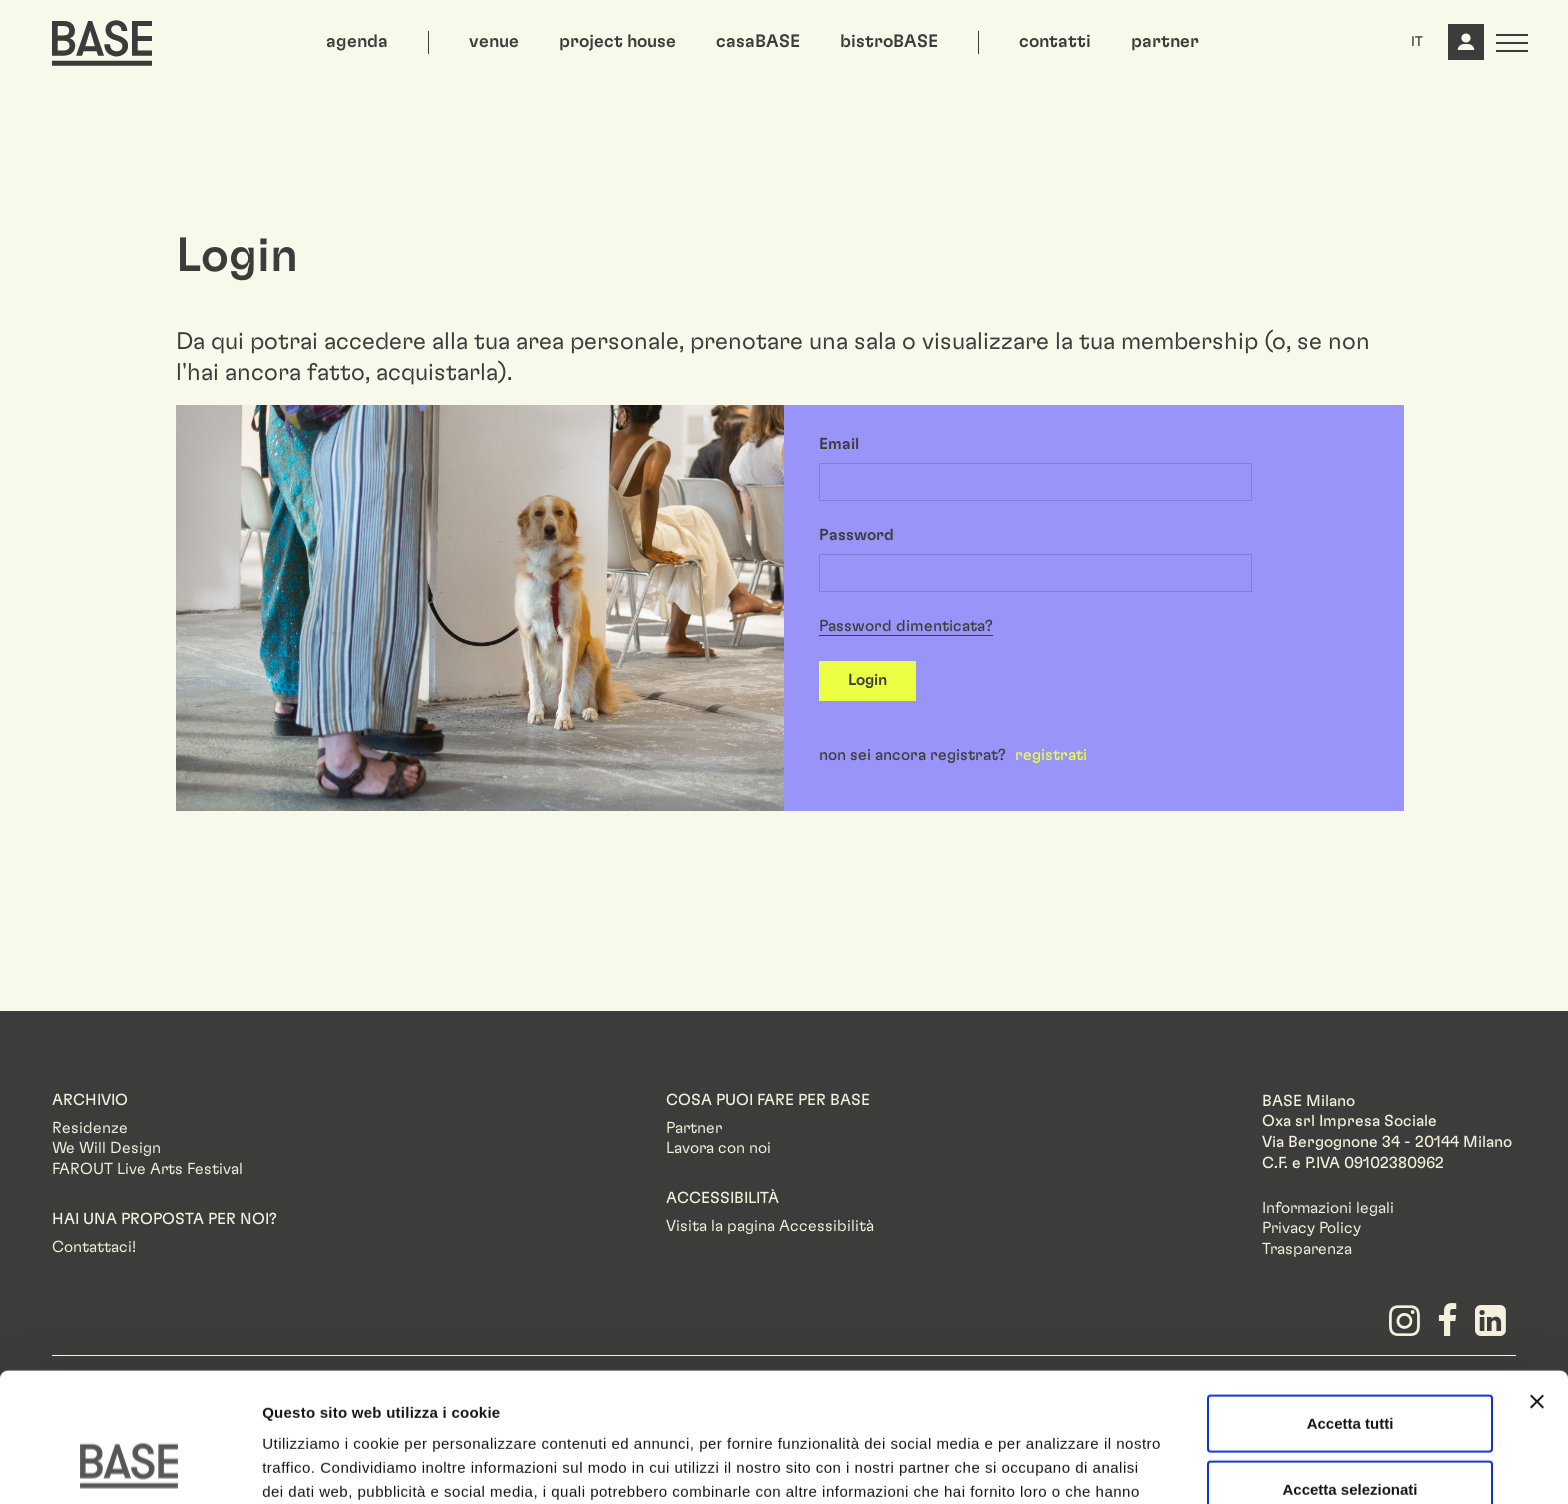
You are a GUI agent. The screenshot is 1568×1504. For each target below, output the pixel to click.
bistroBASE (889, 42)
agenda (357, 42)
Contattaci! (94, 1247)
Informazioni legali (1328, 1208)
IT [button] (1417, 42)
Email (839, 444)
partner (1165, 42)
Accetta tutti (1350, 1307)
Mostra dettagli (1052, 1464)
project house (617, 42)
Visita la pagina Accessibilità (770, 1226)
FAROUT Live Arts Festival (147, 1169)
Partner (694, 1128)
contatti (1055, 42)
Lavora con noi (718, 1148)
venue (494, 42)
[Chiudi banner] (1537, 1286)
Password (856, 535)
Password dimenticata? (906, 626)
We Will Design (106, 1148)
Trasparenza (1307, 1249)
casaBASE (758, 42)
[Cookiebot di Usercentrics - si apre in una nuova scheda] (129, 1465)
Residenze (90, 1128)
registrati (1051, 755)
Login (867, 680)
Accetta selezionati (1349, 1373)
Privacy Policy (1311, 1228)
